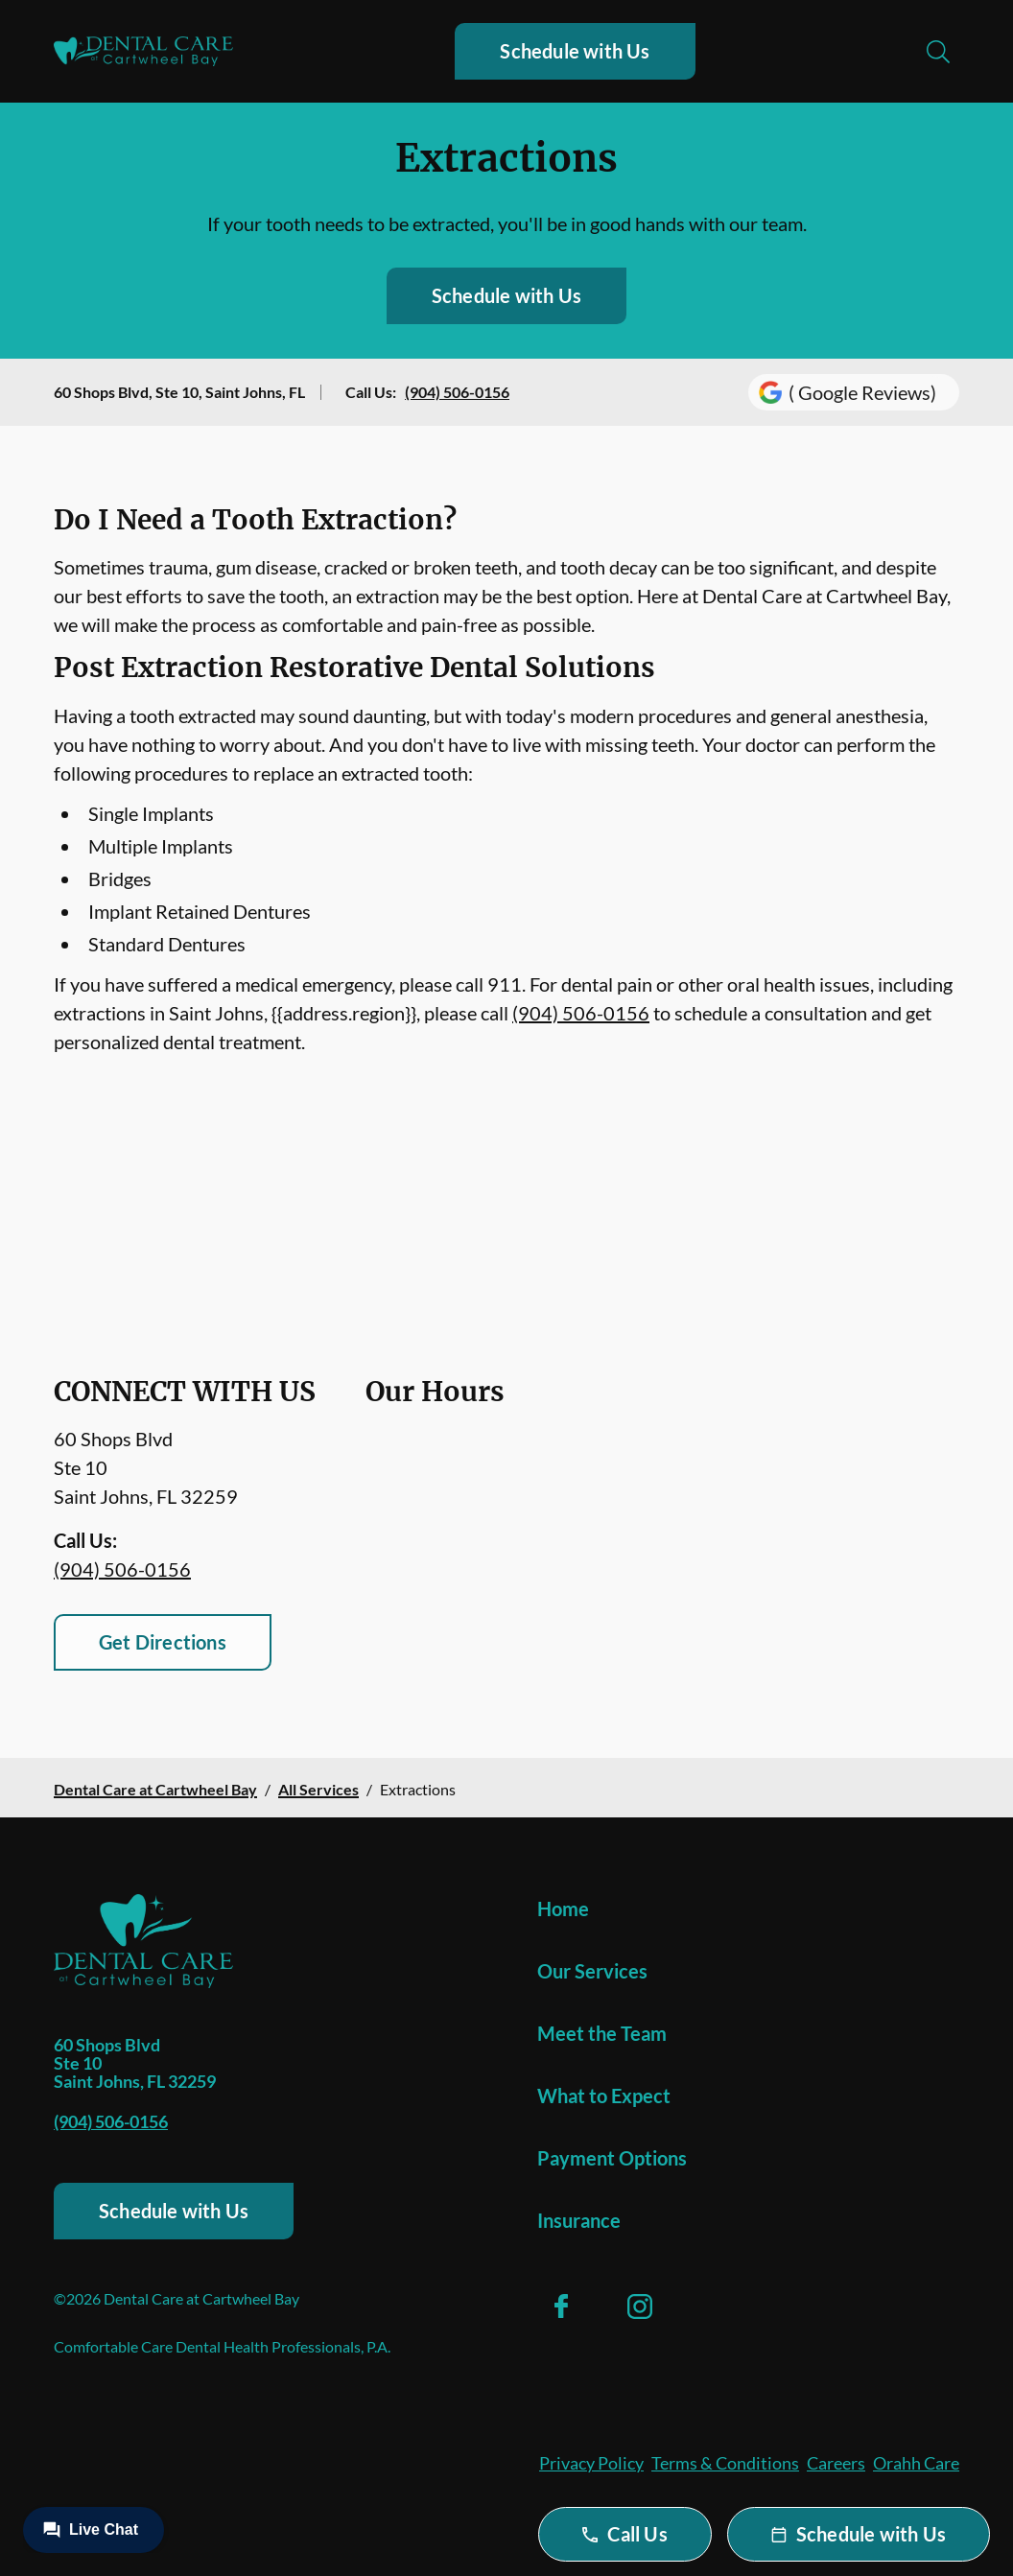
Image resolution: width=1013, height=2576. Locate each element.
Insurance (579, 2220)
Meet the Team (602, 2033)
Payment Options (612, 2157)
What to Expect (604, 2095)
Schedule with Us (574, 50)
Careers (836, 2462)
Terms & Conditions (725, 2462)
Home (563, 1908)
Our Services (592, 1970)
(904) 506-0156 (457, 392)
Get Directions (162, 1641)
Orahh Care (916, 2462)
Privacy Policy (591, 2462)
